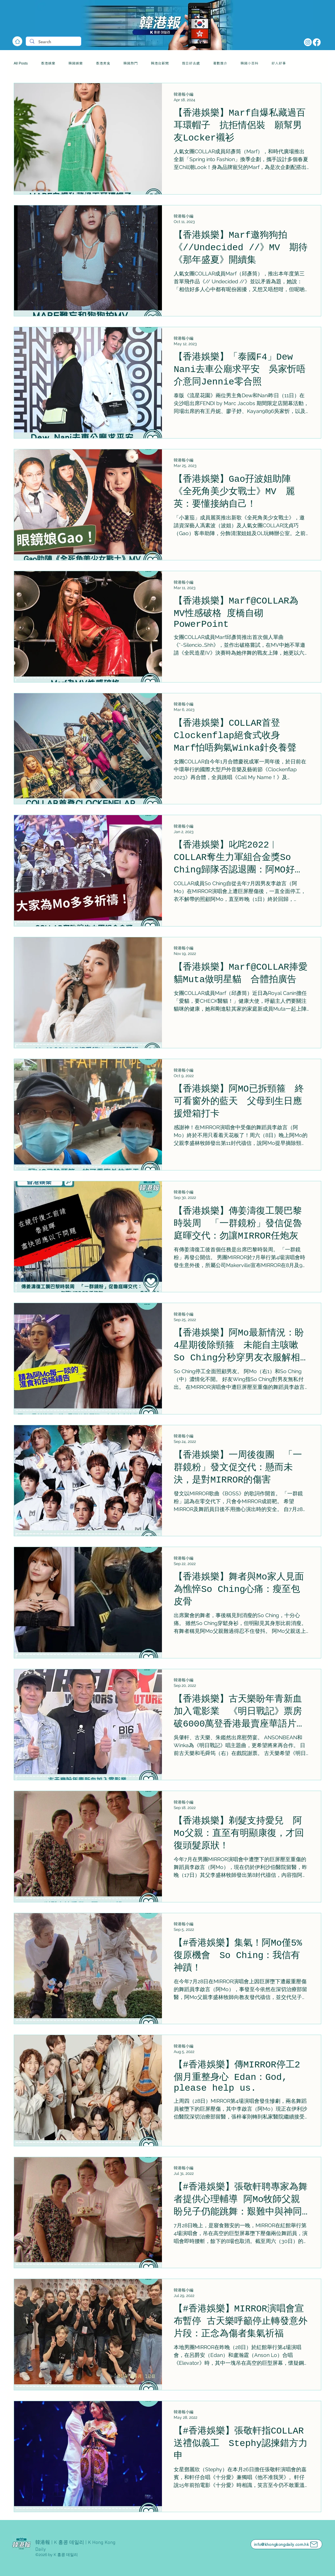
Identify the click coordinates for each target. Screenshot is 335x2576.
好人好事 (279, 63)
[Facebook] (317, 42)
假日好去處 (191, 63)
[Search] (52, 42)
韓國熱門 (130, 63)
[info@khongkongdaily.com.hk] (286, 2544)
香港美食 (103, 63)
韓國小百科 (249, 63)
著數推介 (220, 63)
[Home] (17, 41)
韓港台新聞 (160, 63)
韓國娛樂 (75, 63)
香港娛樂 (48, 63)
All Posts (21, 63)
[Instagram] (308, 42)
